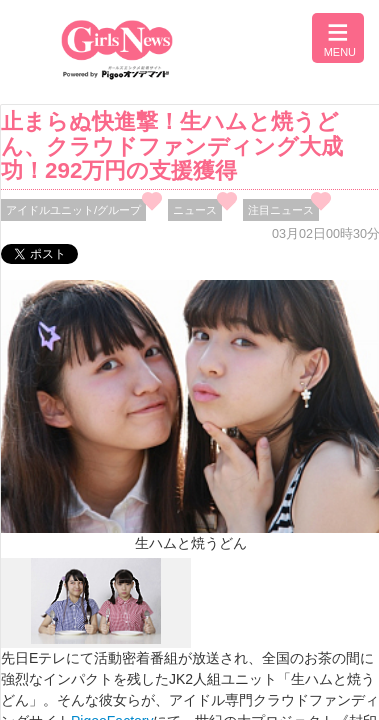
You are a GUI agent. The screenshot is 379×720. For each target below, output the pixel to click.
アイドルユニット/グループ (73, 210)
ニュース (195, 210)
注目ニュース (281, 210)
